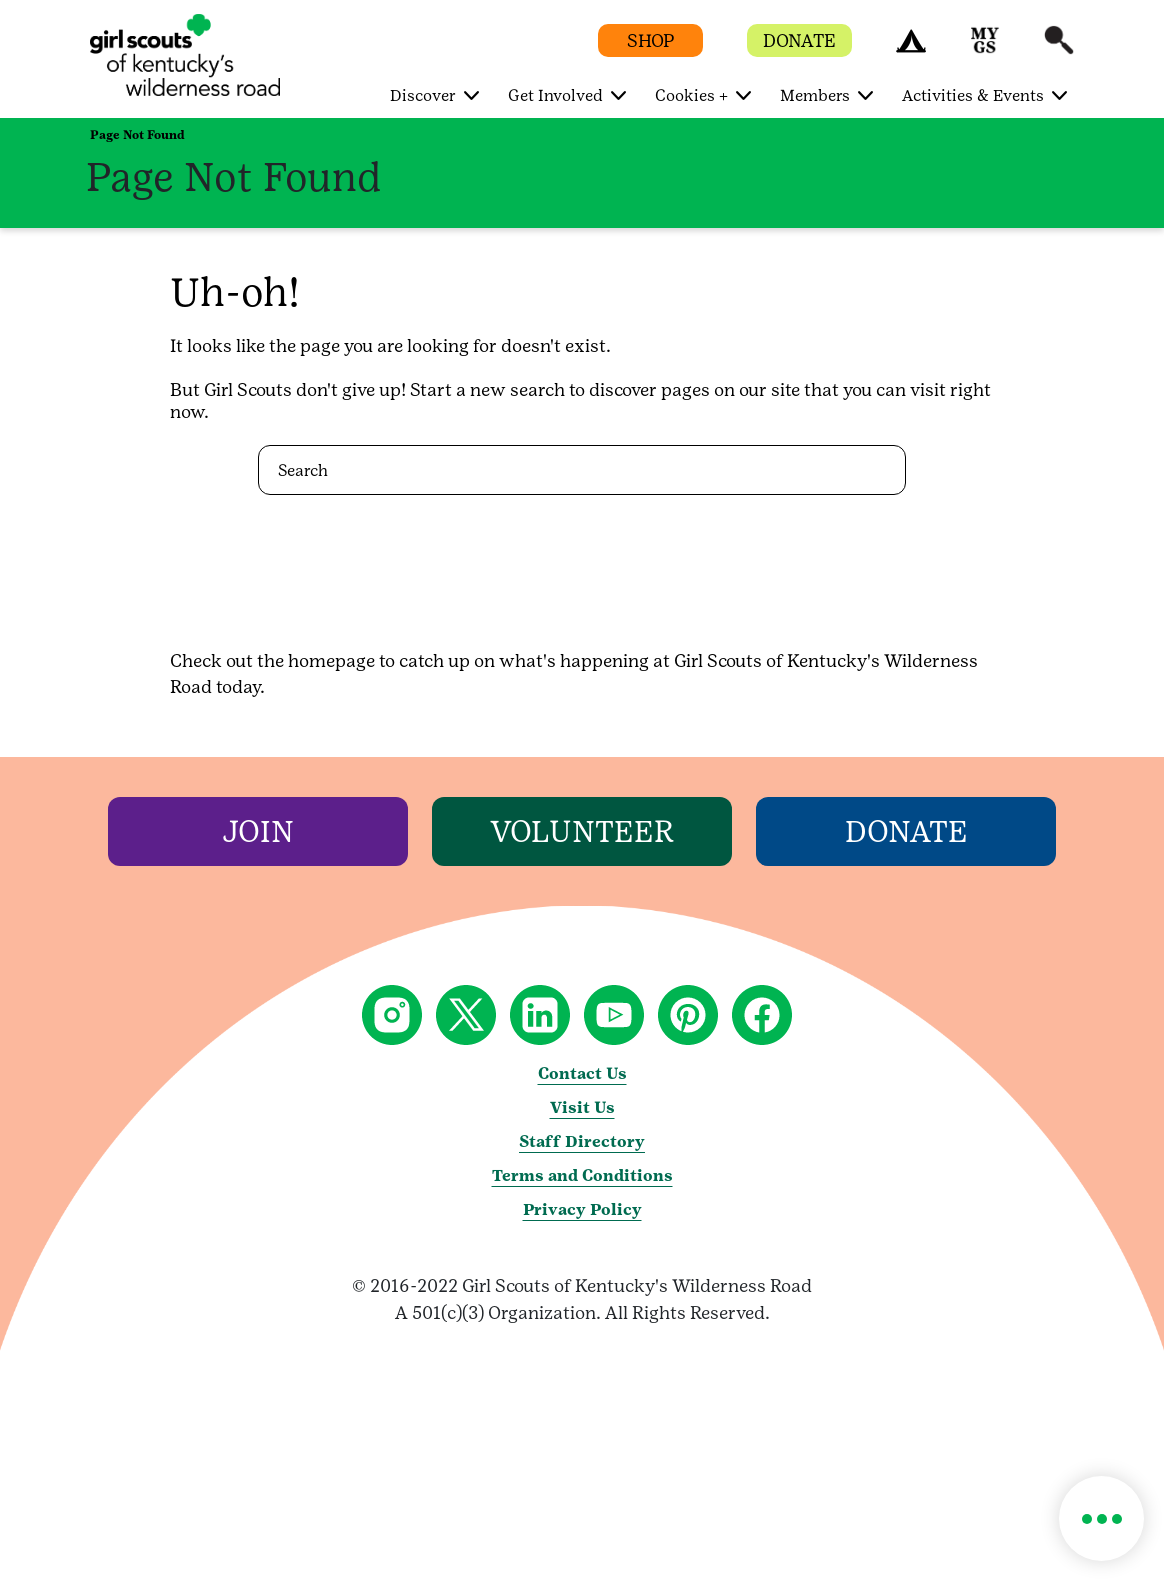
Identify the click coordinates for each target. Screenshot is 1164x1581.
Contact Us (582, 1073)
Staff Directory (582, 1141)
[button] (911, 49)
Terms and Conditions (582, 1175)
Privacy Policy (582, 1209)
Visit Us (582, 1107)
